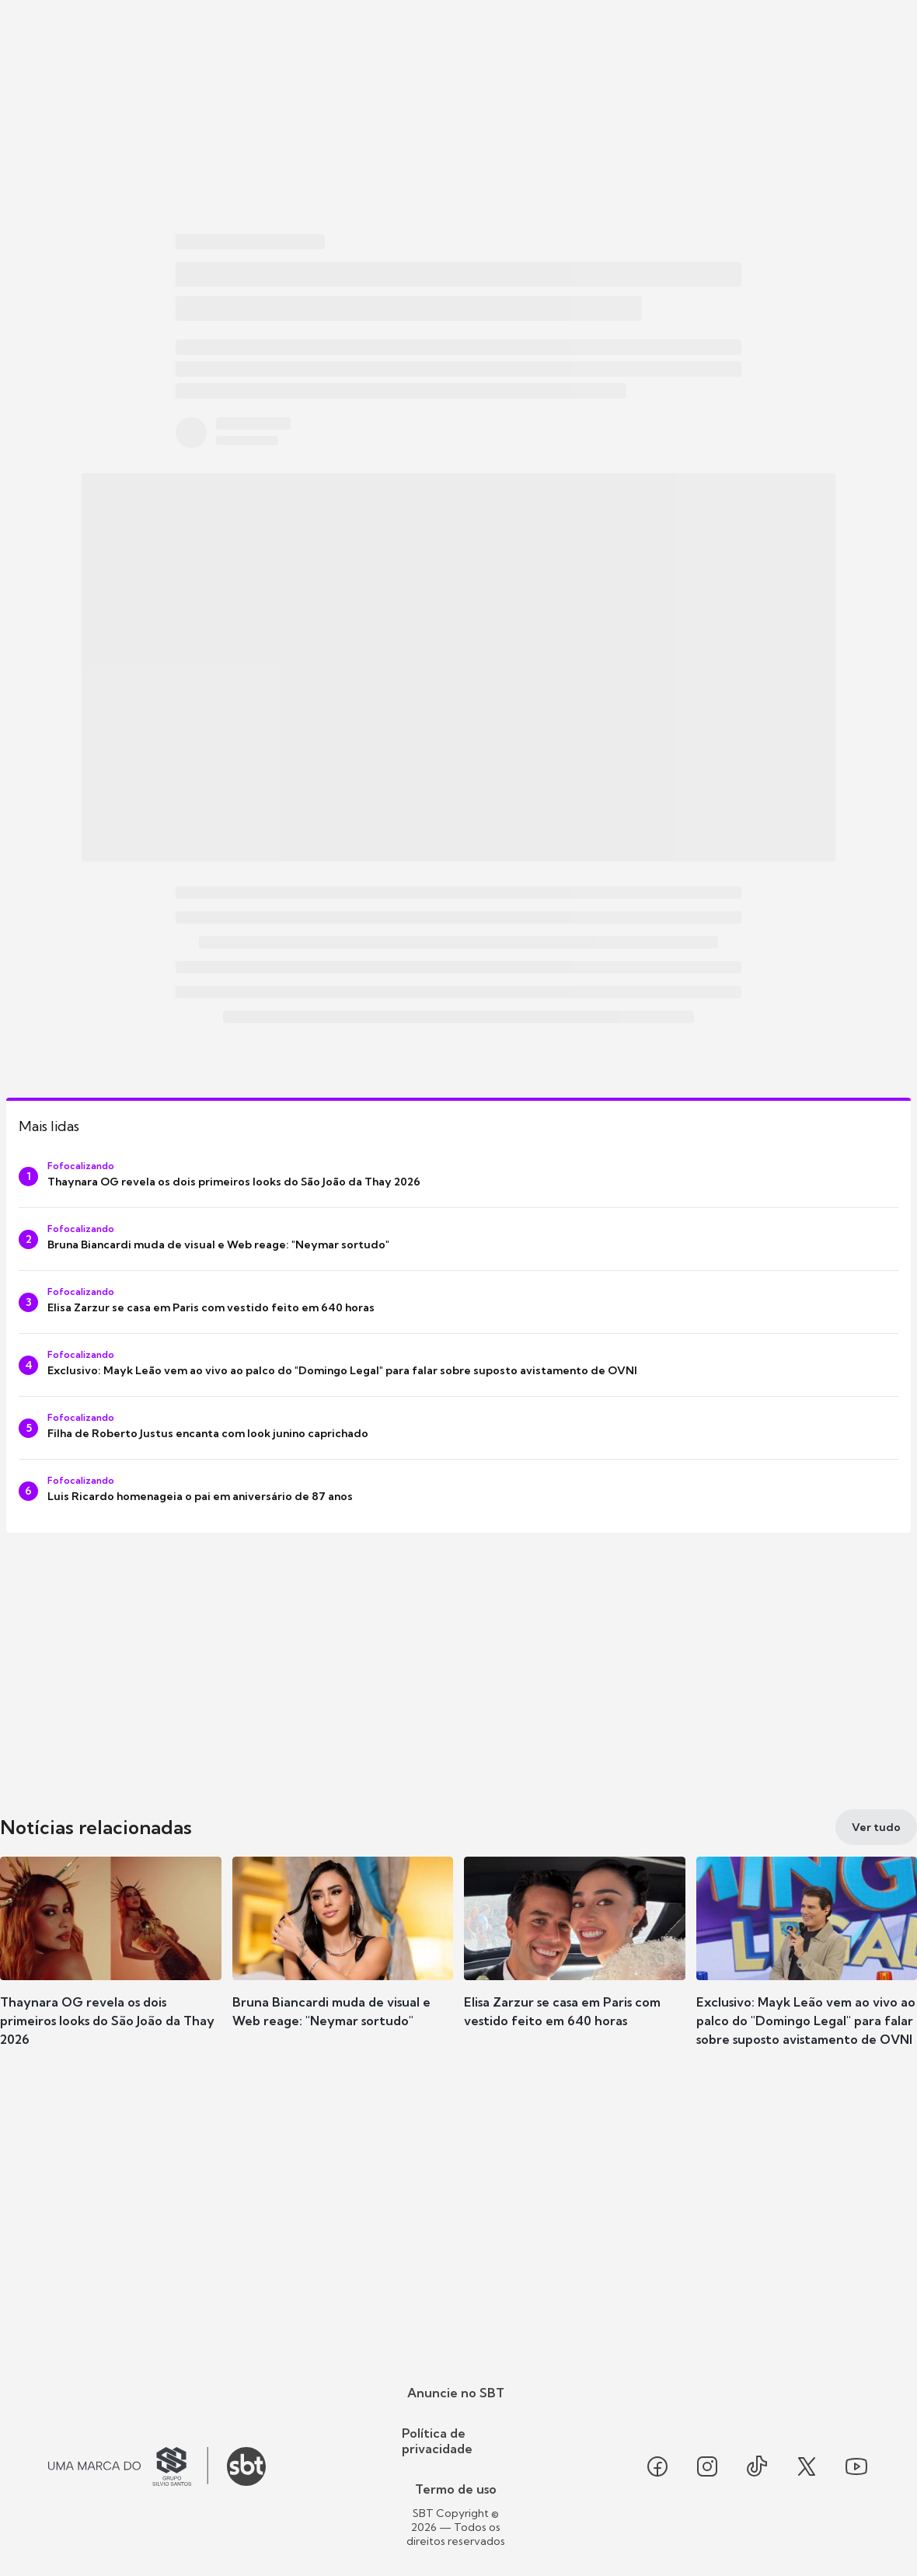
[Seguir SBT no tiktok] (756, 2466)
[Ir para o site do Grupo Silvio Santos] (128, 2466)
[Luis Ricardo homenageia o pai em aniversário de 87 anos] (458, 1490)
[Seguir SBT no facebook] (657, 2466)
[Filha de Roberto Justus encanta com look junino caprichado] (458, 1428)
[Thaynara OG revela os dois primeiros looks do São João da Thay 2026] (458, 1176)
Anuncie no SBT (455, 2392)
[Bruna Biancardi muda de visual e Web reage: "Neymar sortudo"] (458, 1239)
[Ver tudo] (876, 1827)
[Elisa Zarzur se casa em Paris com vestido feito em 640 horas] (458, 1302)
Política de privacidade (437, 2440)
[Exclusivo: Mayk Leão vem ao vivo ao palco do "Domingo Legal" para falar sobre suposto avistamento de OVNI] (458, 1365)
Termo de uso (456, 2489)
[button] (110, 1965)
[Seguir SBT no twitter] (806, 2466)
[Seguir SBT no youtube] (856, 2466)
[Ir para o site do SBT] (246, 2466)
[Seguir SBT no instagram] (707, 2466)
